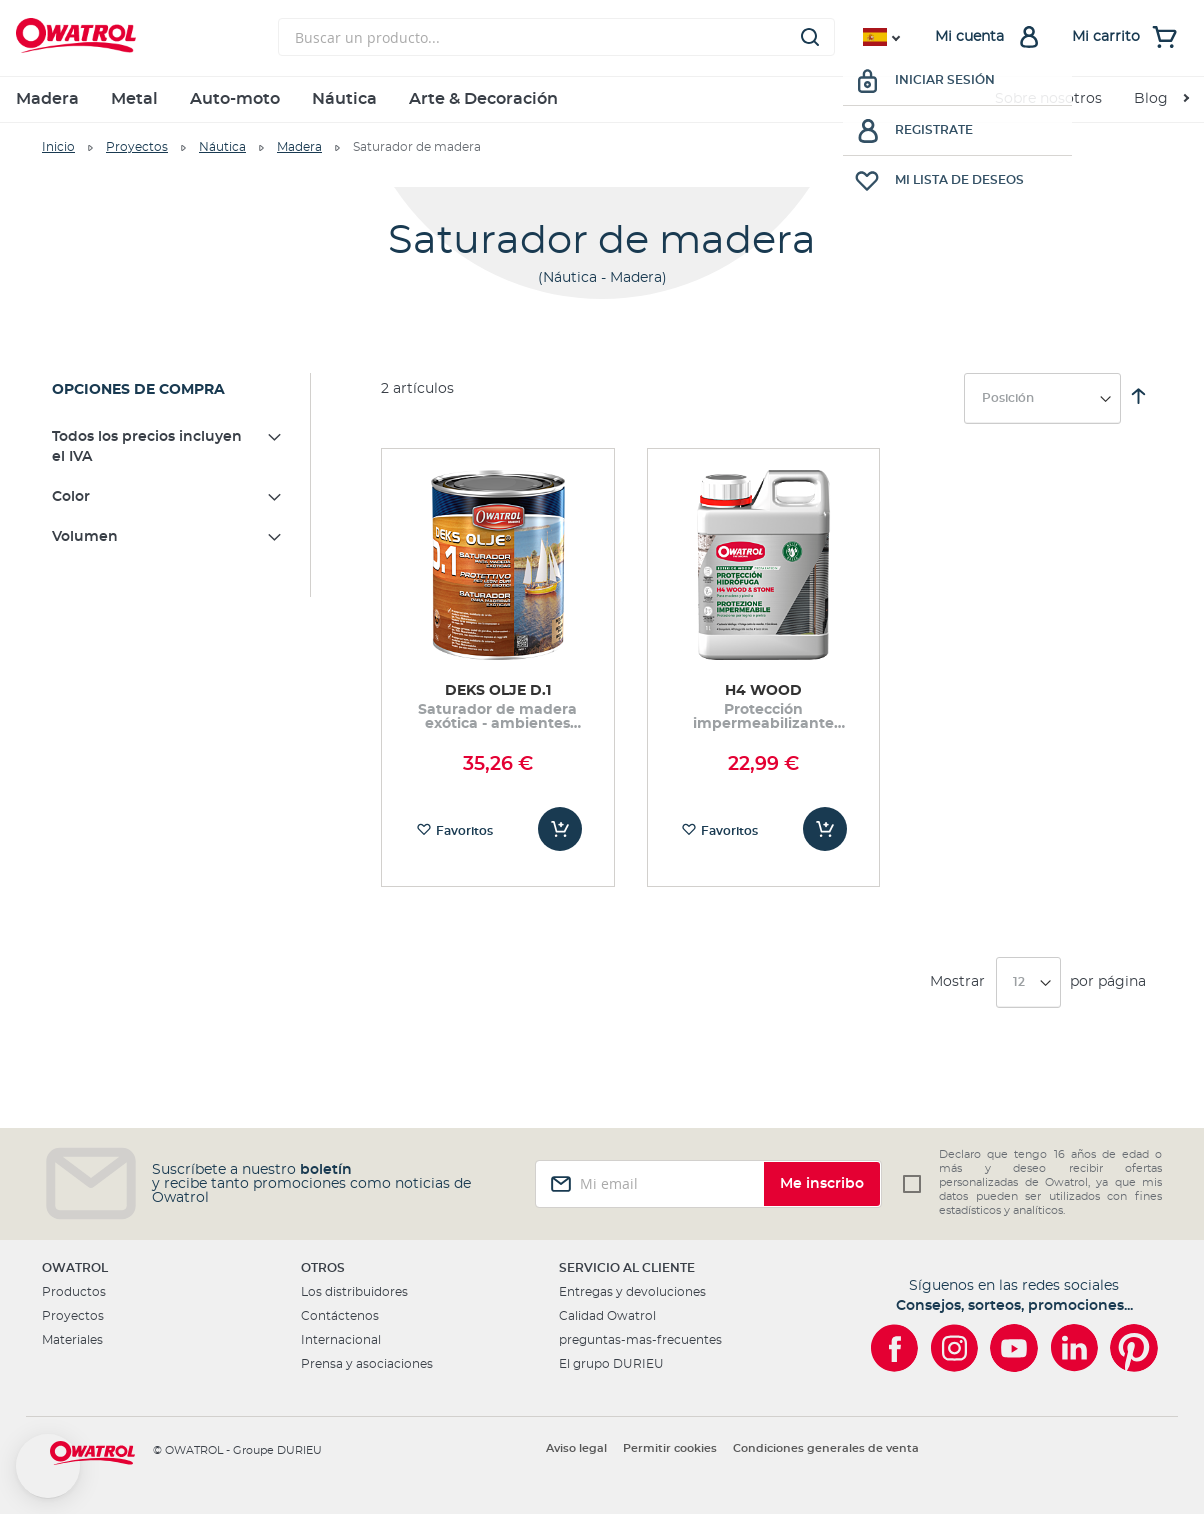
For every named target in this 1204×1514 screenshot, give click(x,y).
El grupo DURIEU (611, 1364)
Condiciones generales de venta (826, 1448)
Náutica (222, 147)
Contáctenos (340, 1316)
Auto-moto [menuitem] (235, 99)
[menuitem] (1161, 99)
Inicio (58, 147)
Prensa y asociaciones (367, 1364)
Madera (299, 147)
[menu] (602, 99)
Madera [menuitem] (47, 99)
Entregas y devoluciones (632, 1292)
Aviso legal (576, 1448)
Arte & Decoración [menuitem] (483, 99)
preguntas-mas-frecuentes (640, 1340)
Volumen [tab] (85, 537)
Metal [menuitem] (134, 99)
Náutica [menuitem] (344, 99)
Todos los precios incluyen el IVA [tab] (147, 447)
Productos (74, 1292)
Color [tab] (71, 497)
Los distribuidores (354, 1292)
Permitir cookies (670, 1448)
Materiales (72, 1340)
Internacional (341, 1340)
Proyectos (137, 147)
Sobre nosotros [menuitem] (1048, 99)
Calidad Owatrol (607, 1316)
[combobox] (556, 37)
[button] (48, 1466)
